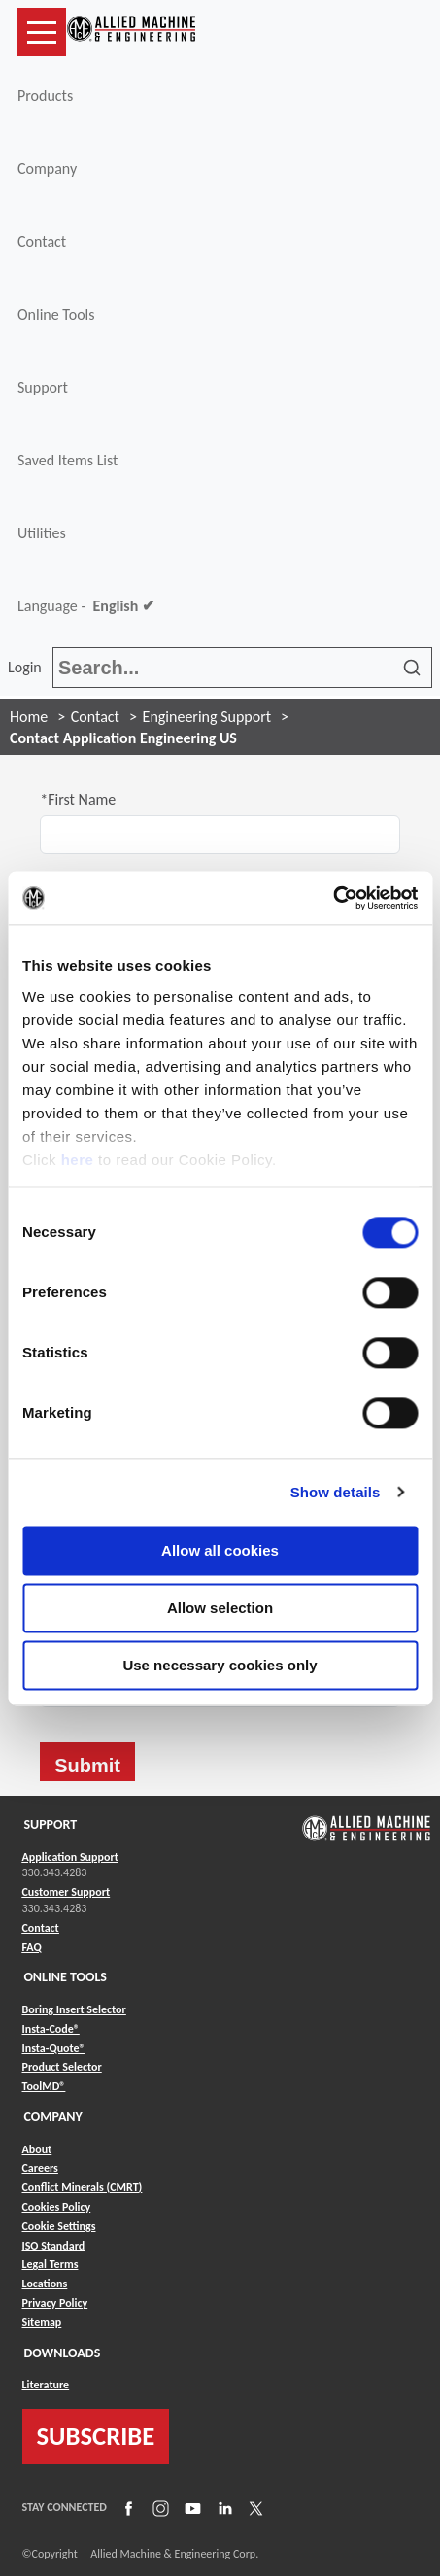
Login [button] (28, 667)
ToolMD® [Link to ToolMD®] (44, 2086)
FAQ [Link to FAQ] (32, 1947)
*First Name (78, 799)
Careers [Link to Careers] (40, 2168)
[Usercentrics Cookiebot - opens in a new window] (333, 897)
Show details (335, 1492)
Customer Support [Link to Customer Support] (66, 1892)
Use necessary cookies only (219, 1665)
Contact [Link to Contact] (40, 1928)
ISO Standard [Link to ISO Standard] (53, 2245)
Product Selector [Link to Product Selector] (62, 2067)
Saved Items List (67, 460)
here (77, 1159)
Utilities (41, 533)
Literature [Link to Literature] (46, 2384)
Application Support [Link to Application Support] (70, 1857)
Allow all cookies (220, 1550)
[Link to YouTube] (190, 2508)
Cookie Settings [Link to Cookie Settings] (59, 2226)
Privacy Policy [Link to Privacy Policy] (55, 2303)
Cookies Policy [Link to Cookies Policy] (56, 2207)
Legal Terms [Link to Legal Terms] (50, 2264)
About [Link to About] (37, 2149)
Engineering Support (207, 716)
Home (29, 716)
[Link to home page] (131, 32)
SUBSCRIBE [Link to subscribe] (96, 2436)
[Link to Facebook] (126, 2508)
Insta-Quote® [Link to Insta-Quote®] (53, 2048)
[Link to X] (253, 2508)
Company (47, 168)
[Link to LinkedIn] (222, 2508)
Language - (85, 606)
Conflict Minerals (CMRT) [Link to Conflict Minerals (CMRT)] (82, 2187)
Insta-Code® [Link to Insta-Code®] (51, 2029)
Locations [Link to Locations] (45, 2283)
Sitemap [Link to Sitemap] (42, 2322)
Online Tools (56, 314)
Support (42, 387)
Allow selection (220, 1607)
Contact (41, 241)
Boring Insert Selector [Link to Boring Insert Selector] (74, 2009)
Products (45, 95)
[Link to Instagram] (158, 2508)
